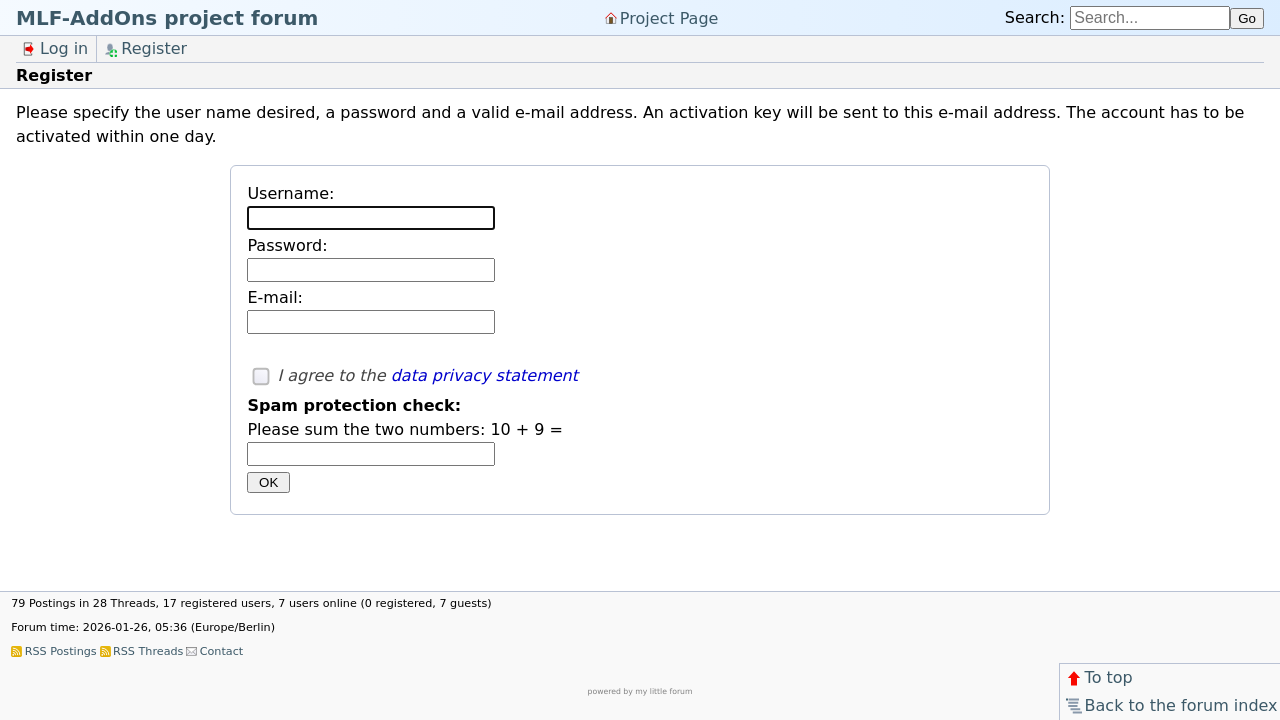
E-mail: (275, 297)
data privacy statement (484, 375)
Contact (222, 651)
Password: (287, 245)
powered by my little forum (640, 691)
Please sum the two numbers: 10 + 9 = (405, 429)
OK (268, 482)
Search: (1035, 17)
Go (1247, 18)
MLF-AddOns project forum (167, 18)
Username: (290, 193)
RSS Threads (148, 651)
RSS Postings (61, 651)
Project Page (669, 17)
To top (1098, 677)
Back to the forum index (1170, 705)
